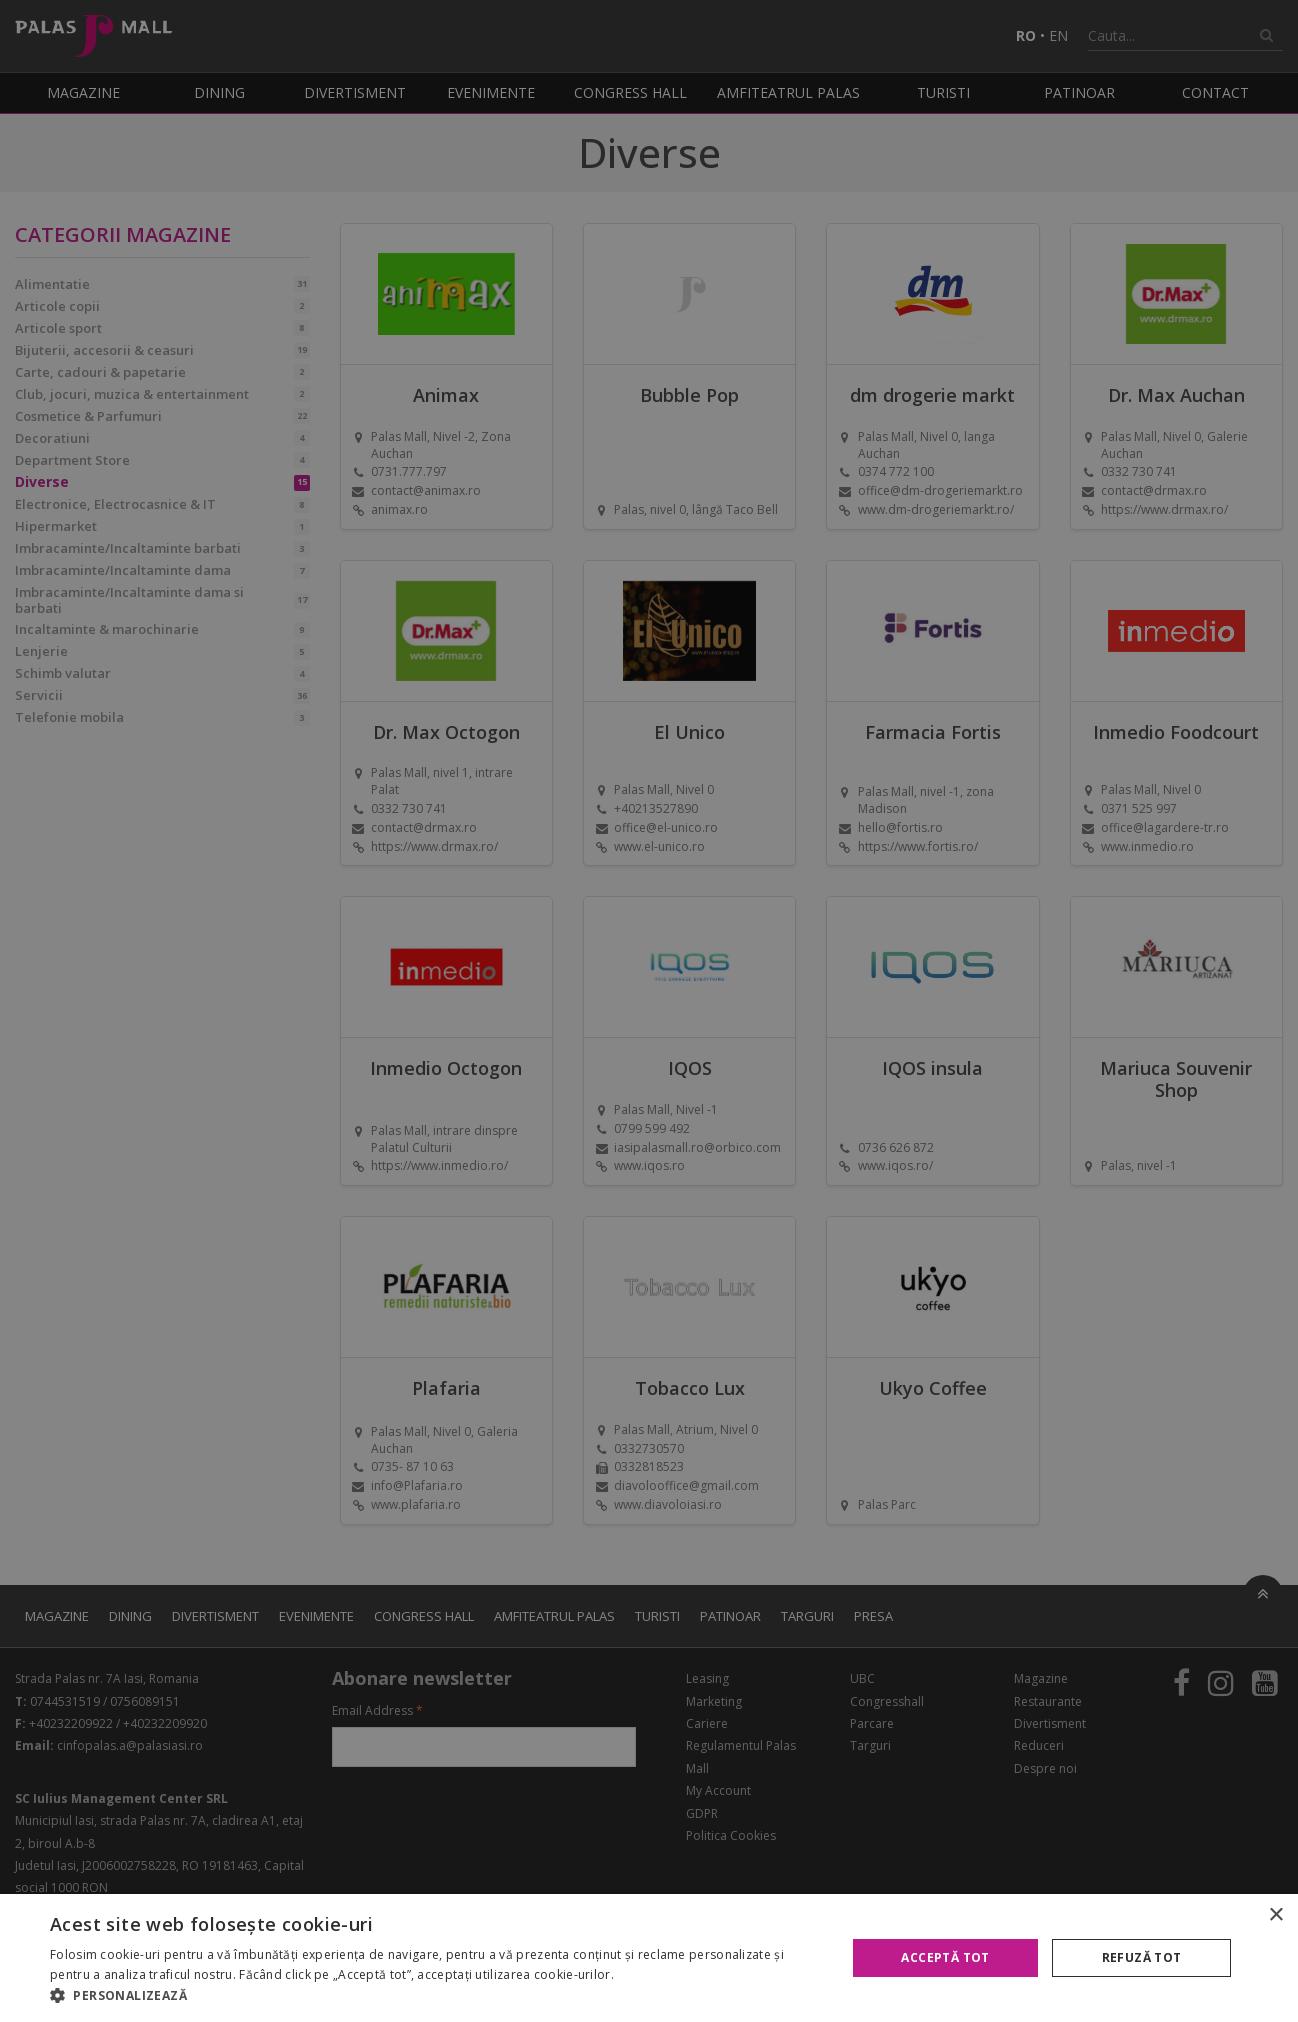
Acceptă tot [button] (945, 1957)
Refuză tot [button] (1142, 1957)
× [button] (1275, 1915)
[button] (436, 1996)
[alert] (649, 1011)
